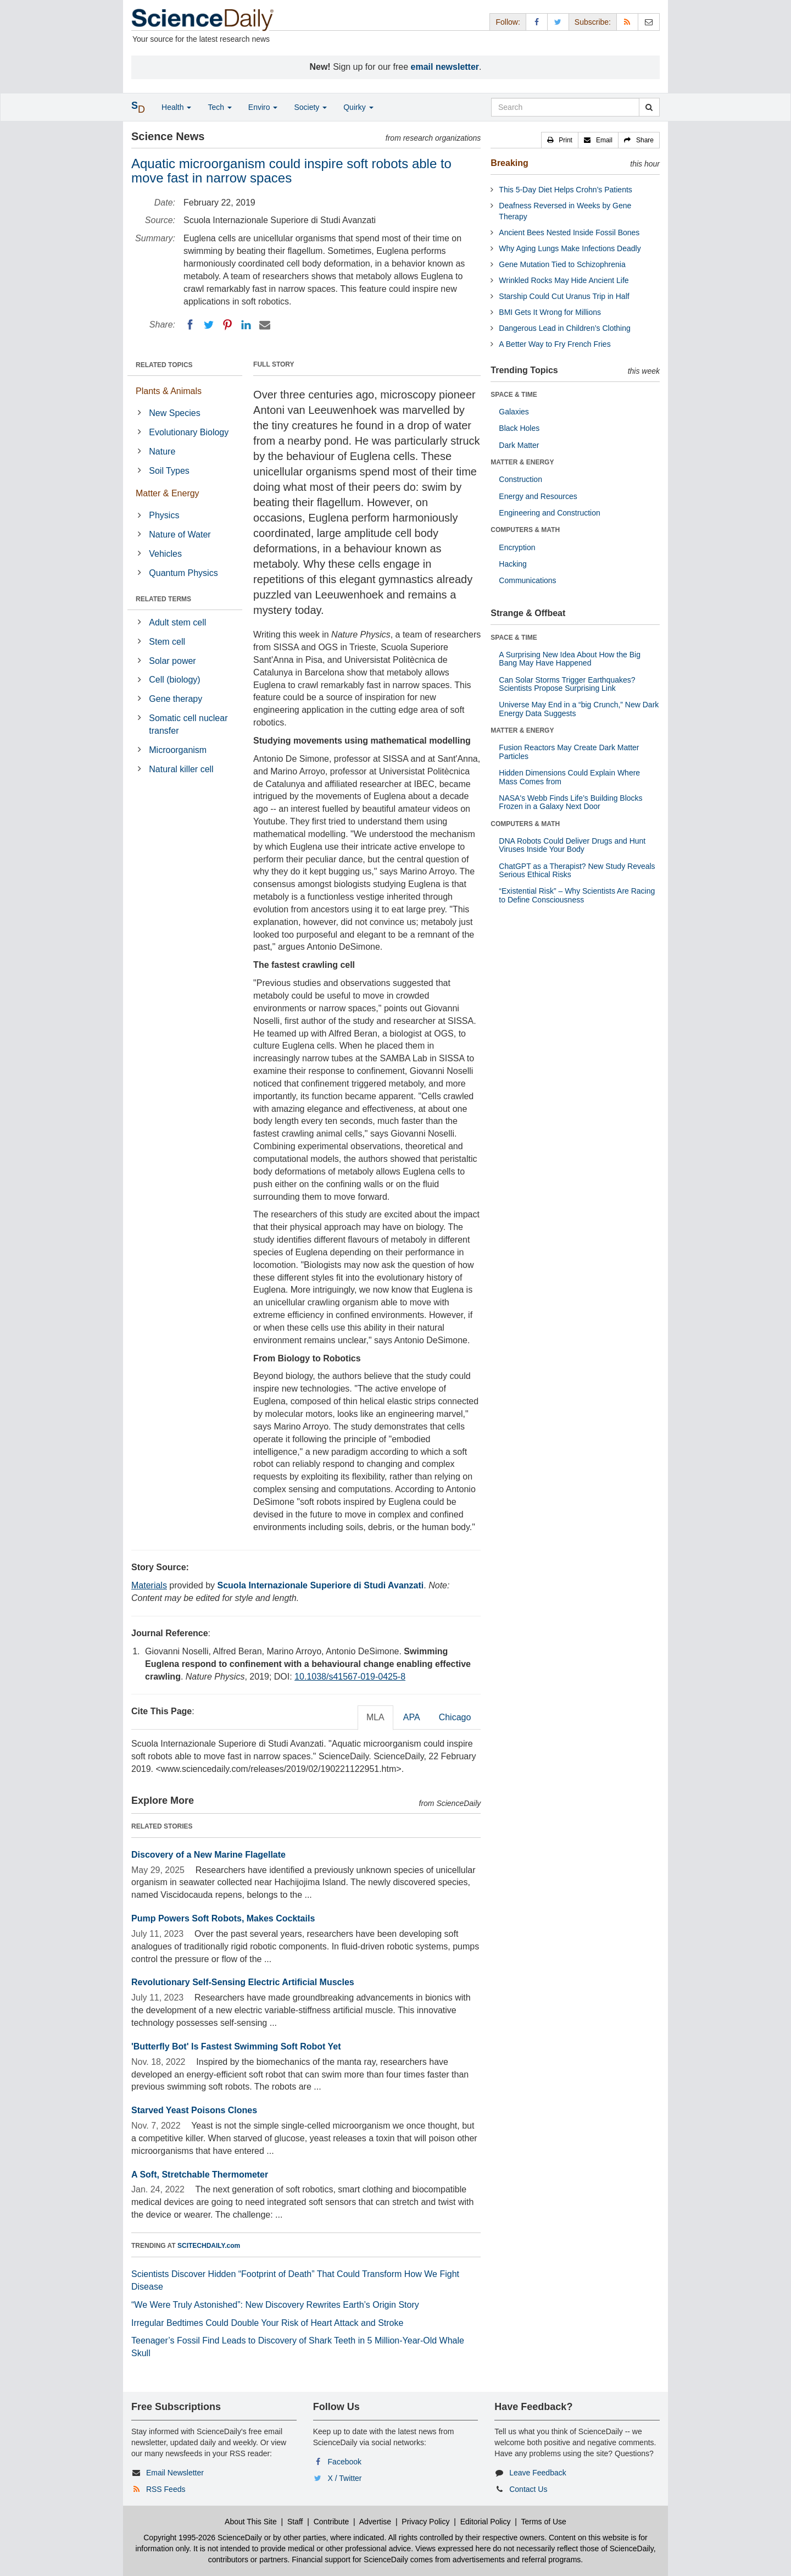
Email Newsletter (175, 2472)
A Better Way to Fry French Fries (554, 344)
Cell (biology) (174, 679)
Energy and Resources (538, 496)
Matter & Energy (167, 493)
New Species (174, 413)
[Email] (264, 324)
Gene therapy (175, 698)
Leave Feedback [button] (537, 2472)
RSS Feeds (166, 2489)
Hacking (513, 563)
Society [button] (310, 107)
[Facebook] (190, 324)
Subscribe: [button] (593, 22)
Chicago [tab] (455, 1717)
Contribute (331, 2521)
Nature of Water (179, 534)
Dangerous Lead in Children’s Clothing (564, 328)
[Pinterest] (227, 324)
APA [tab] (411, 1717)
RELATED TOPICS (164, 365)
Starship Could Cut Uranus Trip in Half (564, 296)
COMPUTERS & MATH (525, 530)
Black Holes (519, 428)
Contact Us (528, 2489)
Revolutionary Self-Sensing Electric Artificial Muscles (242, 1982)
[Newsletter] (649, 21)
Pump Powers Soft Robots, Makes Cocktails (223, 1918)
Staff (295, 2521)
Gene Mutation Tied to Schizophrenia (562, 264)
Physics (164, 515)
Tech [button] (219, 107)
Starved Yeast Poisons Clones (194, 2110)
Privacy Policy (425, 2521)
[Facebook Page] (537, 21)
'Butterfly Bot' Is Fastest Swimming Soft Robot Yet (236, 2046)
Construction (520, 479)
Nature (162, 451)
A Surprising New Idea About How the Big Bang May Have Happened (569, 658)
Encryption (517, 547)
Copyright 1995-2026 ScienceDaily (202, 2537)
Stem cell (167, 641)
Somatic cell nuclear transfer (188, 724)
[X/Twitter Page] (558, 21)
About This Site (251, 2521)
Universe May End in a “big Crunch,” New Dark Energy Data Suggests (579, 708)
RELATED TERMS (163, 599)
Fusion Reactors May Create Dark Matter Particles (569, 751)
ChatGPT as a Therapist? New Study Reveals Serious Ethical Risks (577, 870)
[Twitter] (208, 324)
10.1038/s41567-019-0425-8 (349, 1676)
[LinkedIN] (246, 324)
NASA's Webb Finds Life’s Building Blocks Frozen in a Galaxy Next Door (570, 802)
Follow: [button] (507, 22)
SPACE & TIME (514, 394)
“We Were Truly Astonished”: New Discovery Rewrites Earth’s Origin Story (275, 2304)
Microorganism (178, 750)
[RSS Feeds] (627, 21)
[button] (559, 140)
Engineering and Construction (549, 512)
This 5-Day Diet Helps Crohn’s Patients (565, 189)
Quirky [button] (358, 107)
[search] (649, 107)
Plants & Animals (169, 391)
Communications (527, 580)
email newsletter (445, 66)
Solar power (172, 661)
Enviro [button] (263, 107)
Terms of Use (543, 2521)
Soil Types (169, 470)
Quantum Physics (183, 573)
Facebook (344, 2461)
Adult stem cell (177, 622)
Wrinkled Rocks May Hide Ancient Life (563, 280)
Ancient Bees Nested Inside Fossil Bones (569, 232)
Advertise (375, 2521)
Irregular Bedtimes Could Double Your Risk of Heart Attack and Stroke (267, 2323)
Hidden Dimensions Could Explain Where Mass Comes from (569, 776)
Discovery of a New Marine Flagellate (208, 1854)
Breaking (509, 163)
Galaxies (513, 411)
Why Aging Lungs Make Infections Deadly (569, 248)
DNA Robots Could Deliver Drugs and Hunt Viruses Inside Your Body (572, 845)
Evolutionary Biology (189, 432)
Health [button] (176, 107)
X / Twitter (345, 2478)
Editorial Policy (485, 2521)
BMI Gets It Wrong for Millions (550, 312)
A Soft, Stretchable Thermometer (199, 2174)
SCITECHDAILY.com (208, 2246)
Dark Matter (519, 445)
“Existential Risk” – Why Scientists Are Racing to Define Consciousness (577, 895)
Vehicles (165, 553)
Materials (149, 1585)
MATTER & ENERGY (522, 462)
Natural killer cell (181, 769)
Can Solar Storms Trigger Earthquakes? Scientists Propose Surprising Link (567, 684)
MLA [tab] (375, 1717)
